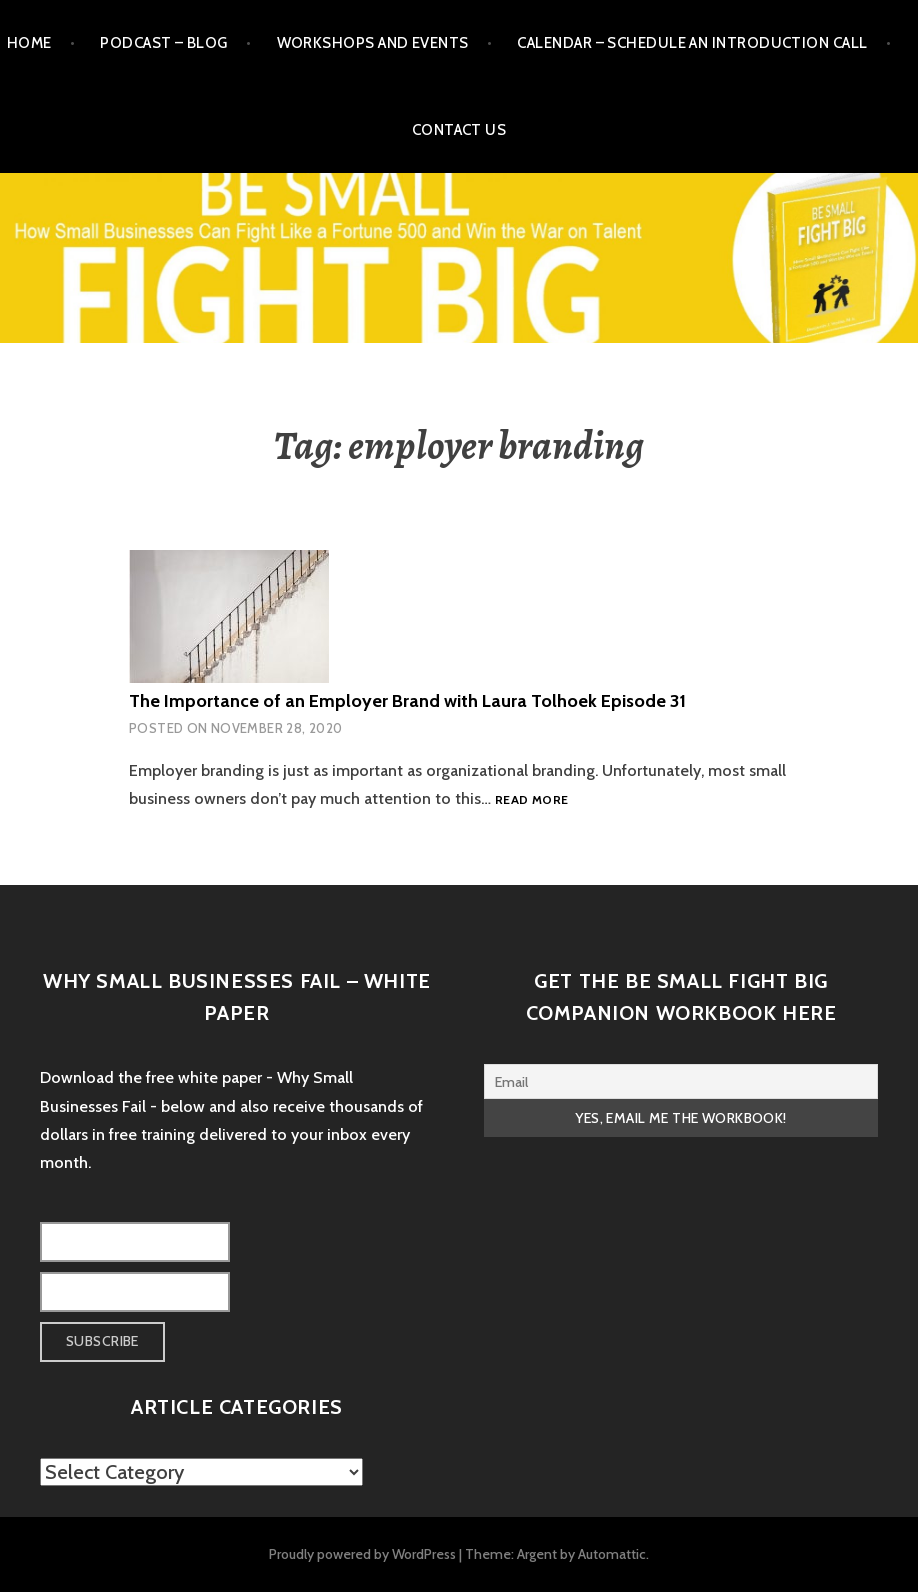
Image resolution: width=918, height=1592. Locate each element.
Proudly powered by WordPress (362, 1554)
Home (29, 43)
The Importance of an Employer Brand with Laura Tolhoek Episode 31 (407, 701)
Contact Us (459, 130)
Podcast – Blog (163, 43)
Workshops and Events (373, 43)
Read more (531, 800)
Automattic (612, 1554)
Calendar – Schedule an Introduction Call (692, 43)
